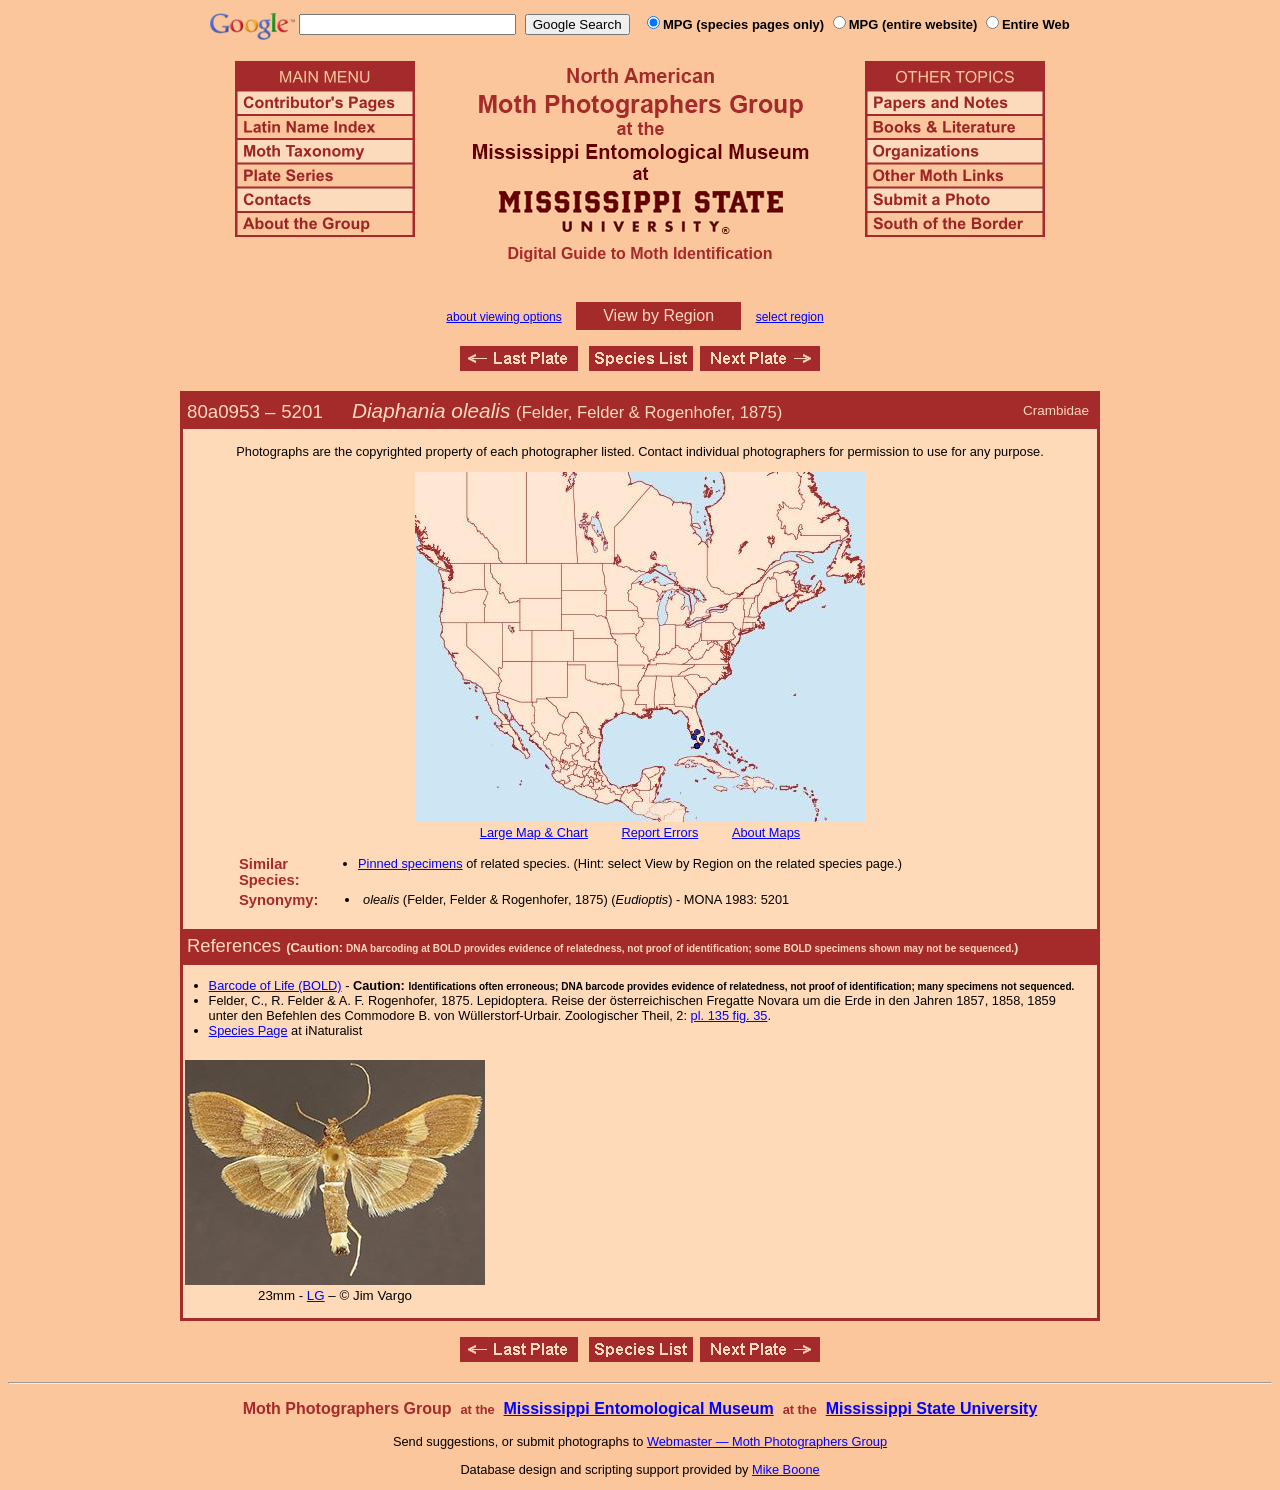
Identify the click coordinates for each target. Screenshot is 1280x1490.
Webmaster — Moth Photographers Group (767, 1441)
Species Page (248, 1030)
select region (790, 317)
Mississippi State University (932, 1408)
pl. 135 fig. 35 (729, 1015)
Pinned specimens (410, 863)
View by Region (658, 315)
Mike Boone (786, 1469)
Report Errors (660, 832)
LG (316, 1295)
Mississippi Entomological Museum (638, 1408)
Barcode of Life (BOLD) (275, 985)
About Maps (766, 832)
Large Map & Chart (534, 832)
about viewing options (503, 317)
